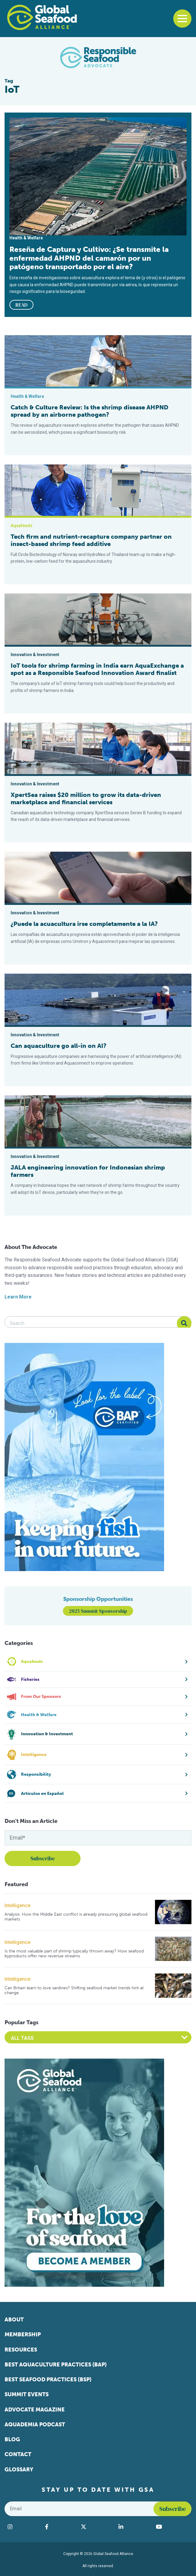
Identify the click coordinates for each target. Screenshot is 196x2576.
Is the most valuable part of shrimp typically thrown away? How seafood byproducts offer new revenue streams (74, 1953)
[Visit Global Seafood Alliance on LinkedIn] (134, 2526)
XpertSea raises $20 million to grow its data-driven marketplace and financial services (86, 798)
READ (21, 304)
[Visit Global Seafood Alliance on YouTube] (172, 2526)
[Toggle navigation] (182, 18)
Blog (12, 2439)
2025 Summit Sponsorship (98, 1611)
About (14, 2319)
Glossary (19, 2469)
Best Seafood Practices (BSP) (48, 2379)
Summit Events (27, 2394)
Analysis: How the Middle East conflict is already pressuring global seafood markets (76, 1916)
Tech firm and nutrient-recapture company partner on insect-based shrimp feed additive (91, 540)
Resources (21, 2349)
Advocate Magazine (35, 2409)
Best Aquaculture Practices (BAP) (56, 2364)
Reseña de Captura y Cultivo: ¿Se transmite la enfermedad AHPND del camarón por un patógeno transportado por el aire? (89, 258)
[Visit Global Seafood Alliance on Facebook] (60, 2526)
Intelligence (17, 1905)
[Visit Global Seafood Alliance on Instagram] (23, 2526)
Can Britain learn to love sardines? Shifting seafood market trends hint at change (74, 1990)
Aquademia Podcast (35, 2424)
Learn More (18, 1297)
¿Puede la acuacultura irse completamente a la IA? (84, 923)
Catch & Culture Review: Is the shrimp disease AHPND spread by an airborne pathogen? (89, 411)
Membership (23, 2334)
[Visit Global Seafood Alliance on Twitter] (97, 2526)
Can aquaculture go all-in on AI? (58, 1045)
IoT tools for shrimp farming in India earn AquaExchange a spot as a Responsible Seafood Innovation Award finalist (97, 669)
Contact (18, 2454)
